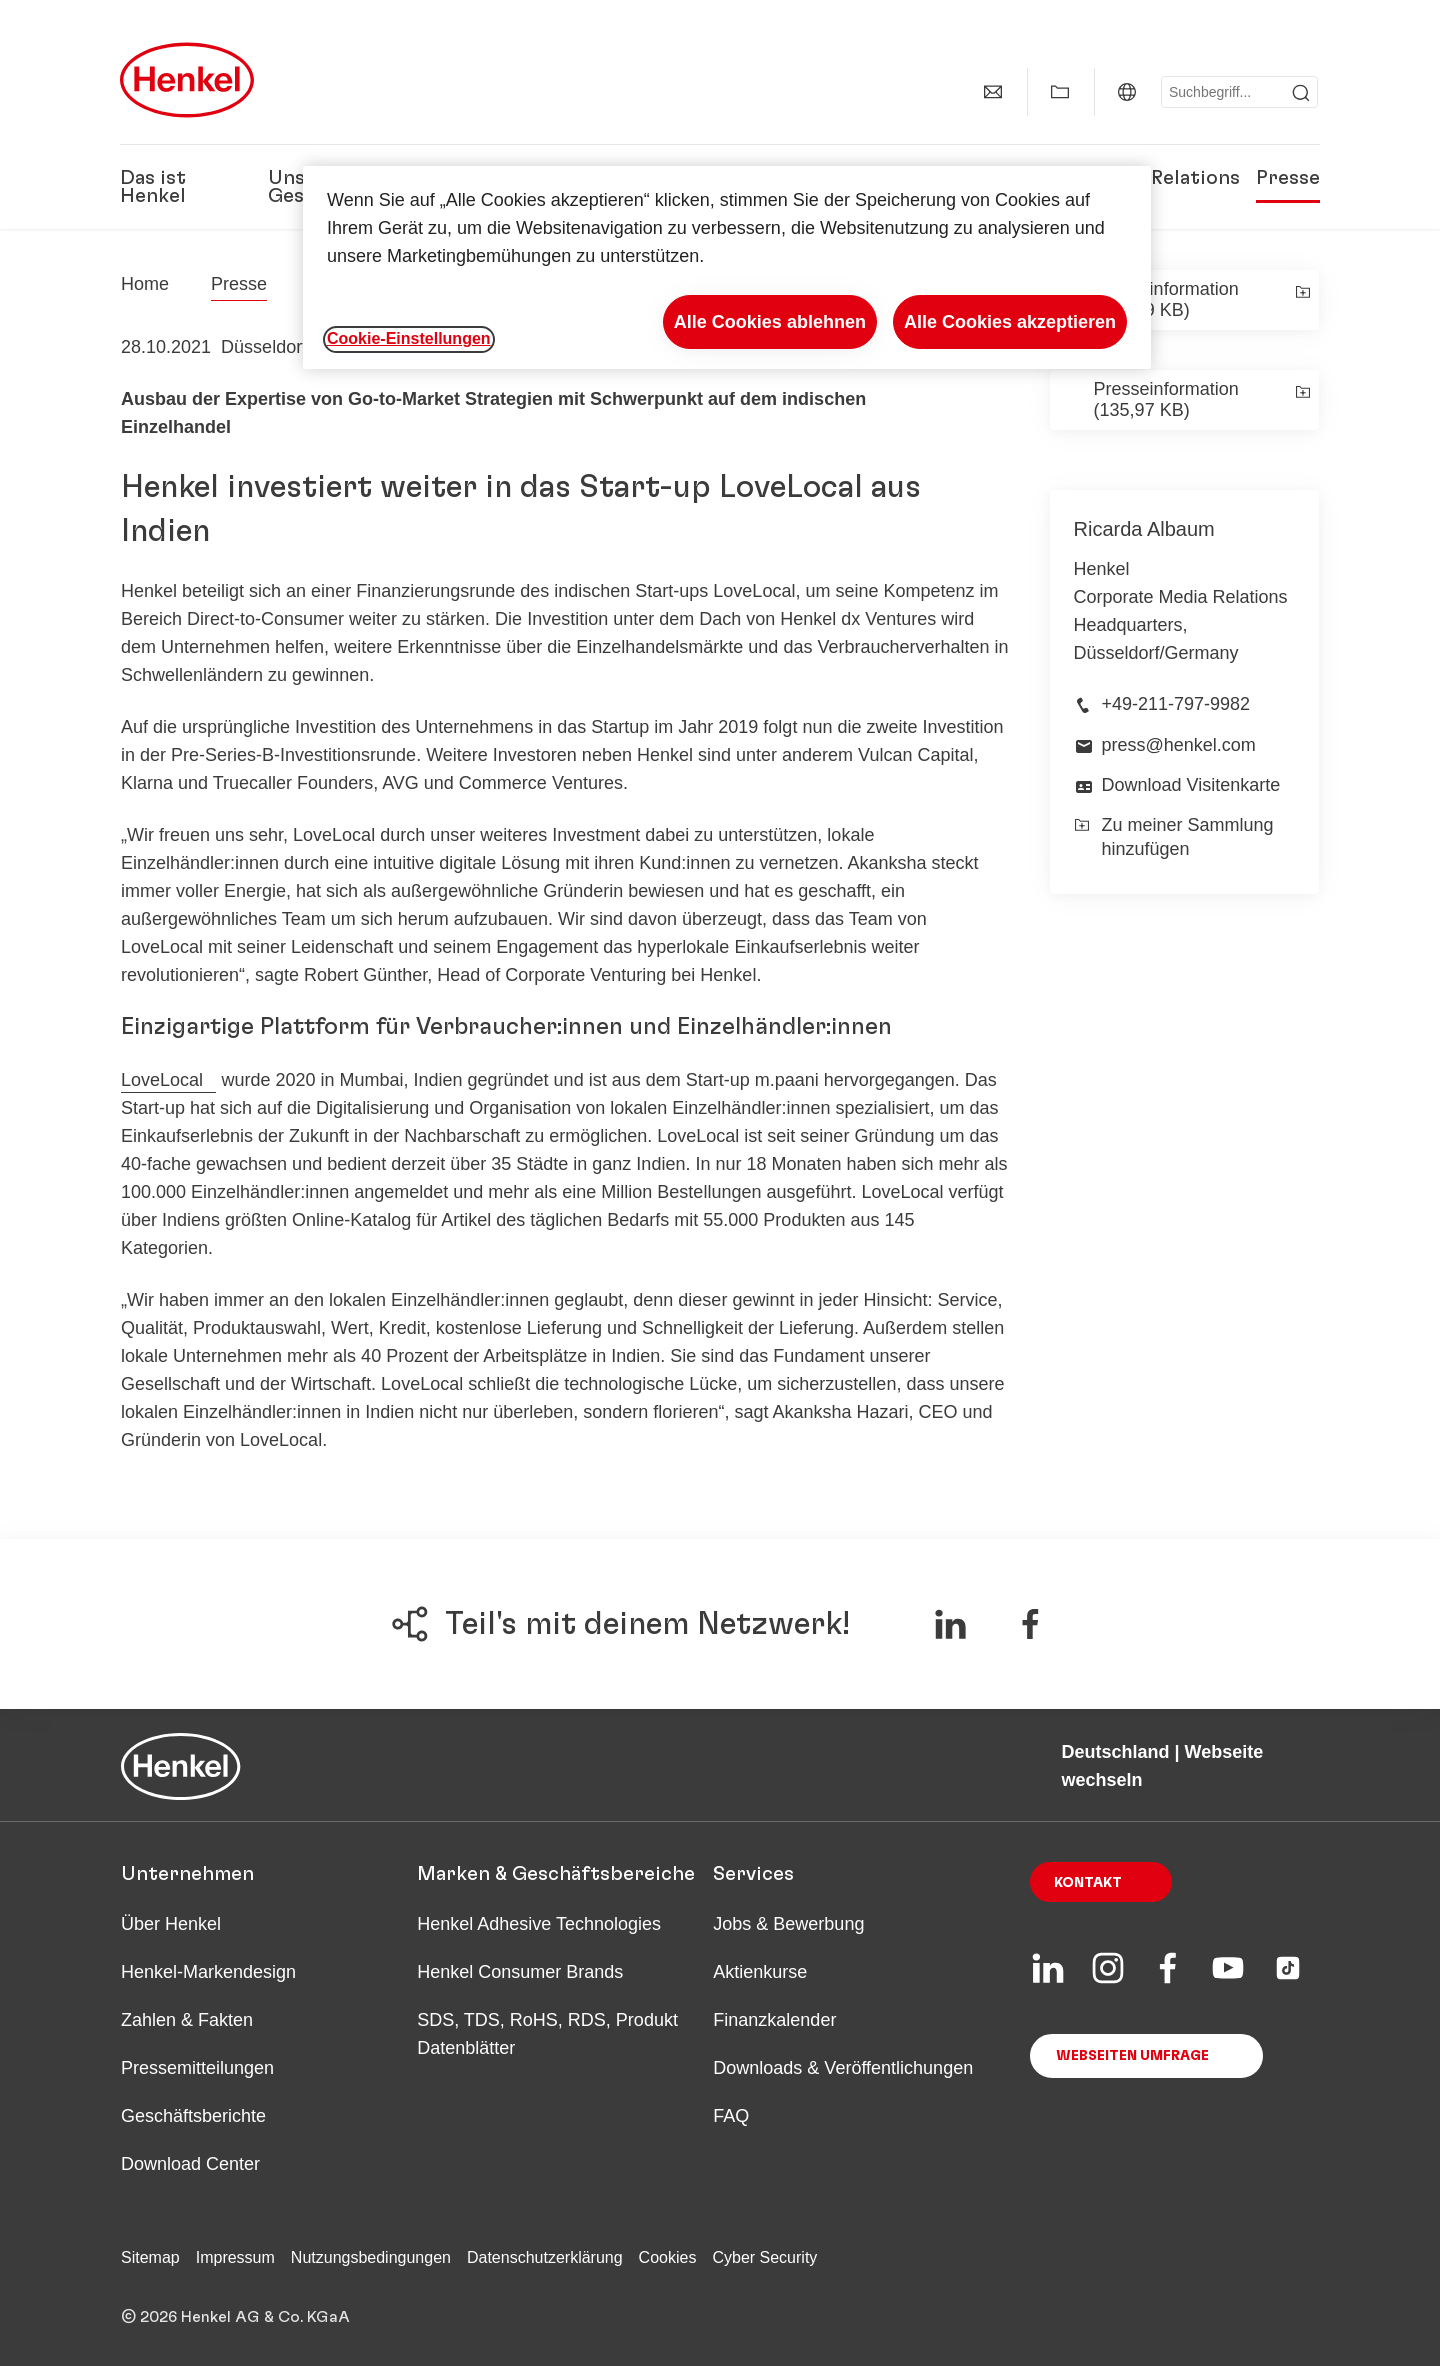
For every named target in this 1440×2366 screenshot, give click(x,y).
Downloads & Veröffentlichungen (843, 2068)
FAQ (731, 2116)
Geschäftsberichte (193, 2116)
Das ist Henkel (153, 187)
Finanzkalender (774, 2020)
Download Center (190, 2164)
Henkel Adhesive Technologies (539, 1924)
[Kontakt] (993, 92)
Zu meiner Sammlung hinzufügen (1174, 836)
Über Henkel (171, 1924)
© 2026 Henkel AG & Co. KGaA (235, 2317)
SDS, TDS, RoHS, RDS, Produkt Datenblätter (547, 2034)
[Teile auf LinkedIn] (950, 1624)
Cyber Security (764, 2257)
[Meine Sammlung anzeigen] (1060, 92)
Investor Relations (1152, 178)
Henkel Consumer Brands (520, 1972)
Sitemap (150, 2257)
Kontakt (1088, 1883)
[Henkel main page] (187, 80)
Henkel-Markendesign (208, 1972)
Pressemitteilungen (197, 2068)
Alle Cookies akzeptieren (1010, 322)
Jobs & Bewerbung (788, 1924)
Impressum (235, 2257)
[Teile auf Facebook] (1030, 1624)
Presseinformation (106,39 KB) (1166, 299)
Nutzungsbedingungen (371, 2257)
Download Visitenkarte (1191, 785)
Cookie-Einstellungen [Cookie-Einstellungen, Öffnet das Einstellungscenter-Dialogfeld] (409, 338)
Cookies (668, 2257)
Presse (1288, 178)
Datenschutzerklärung (545, 2257)
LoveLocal (162, 1080)
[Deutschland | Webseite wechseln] (1127, 92)
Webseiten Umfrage (1132, 2056)
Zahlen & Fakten (187, 2020)
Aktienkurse (760, 1972)
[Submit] (1301, 93)
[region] (727, 267)
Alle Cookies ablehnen (770, 322)
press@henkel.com (1179, 745)
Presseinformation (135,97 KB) (1166, 399)
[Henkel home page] (145, 284)
